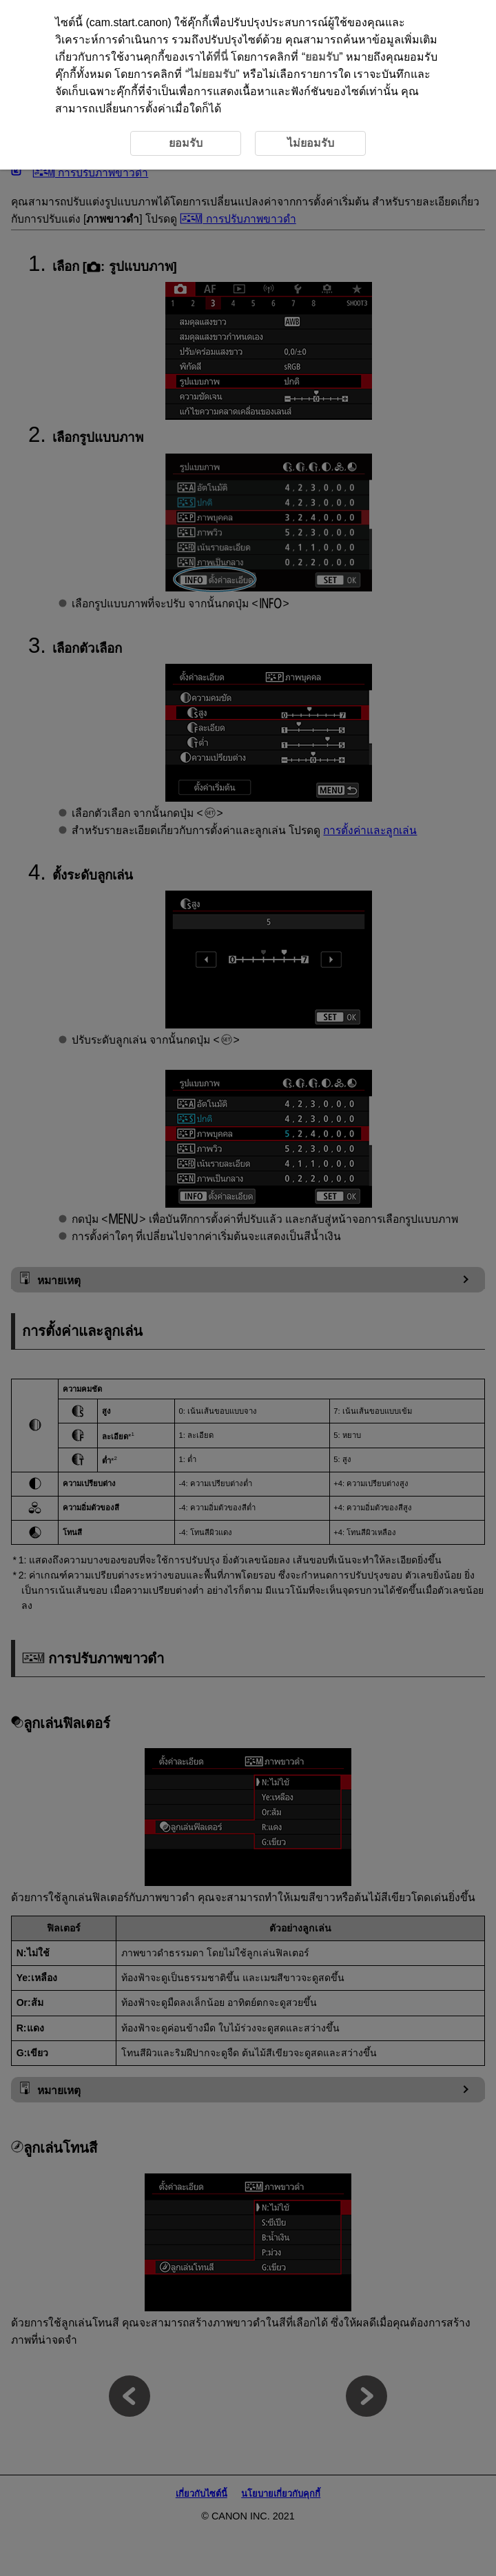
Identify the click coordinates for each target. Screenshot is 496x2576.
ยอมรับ (322, 57)
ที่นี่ (220, 57)
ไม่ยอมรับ (212, 74)
